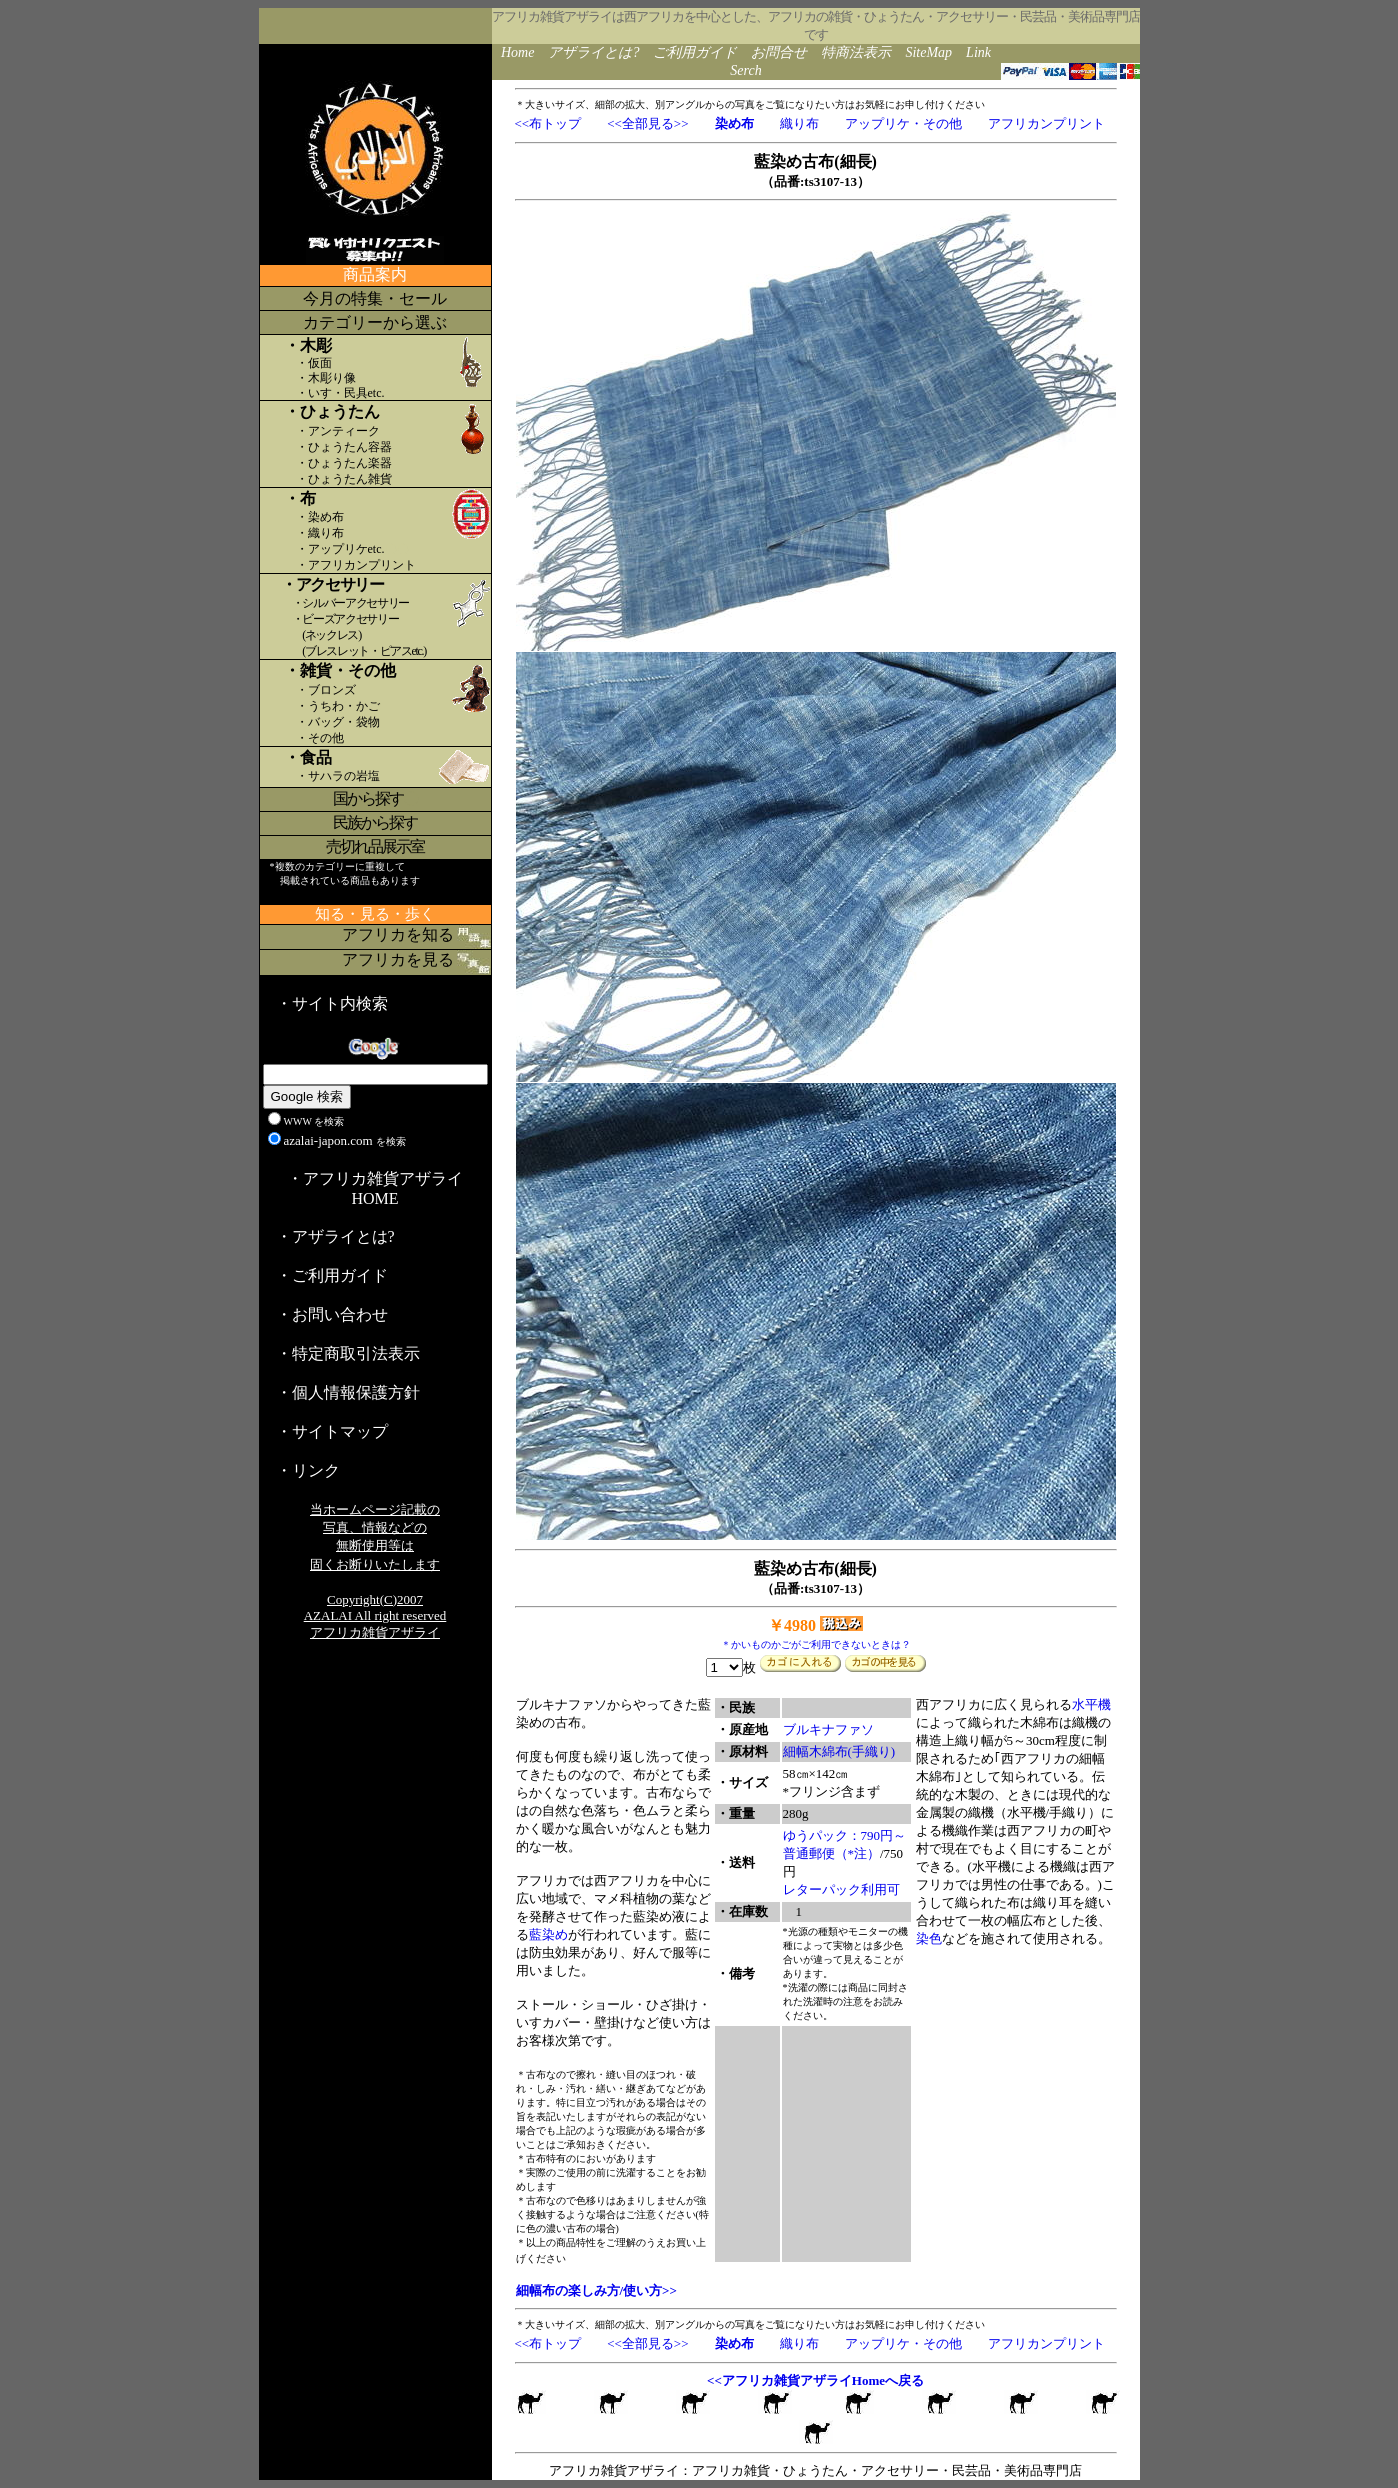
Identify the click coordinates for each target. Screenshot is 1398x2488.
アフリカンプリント (1046, 123)
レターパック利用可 (841, 1889)
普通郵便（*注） (832, 1853)
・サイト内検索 (332, 1003)
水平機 (1091, 1704)
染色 (929, 1938)
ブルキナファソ (828, 1729)
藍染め (548, 1934)
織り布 (799, 123)
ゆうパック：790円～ (845, 1835)
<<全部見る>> (647, 123)
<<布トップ (548, 123)
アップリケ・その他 (903, 123)
